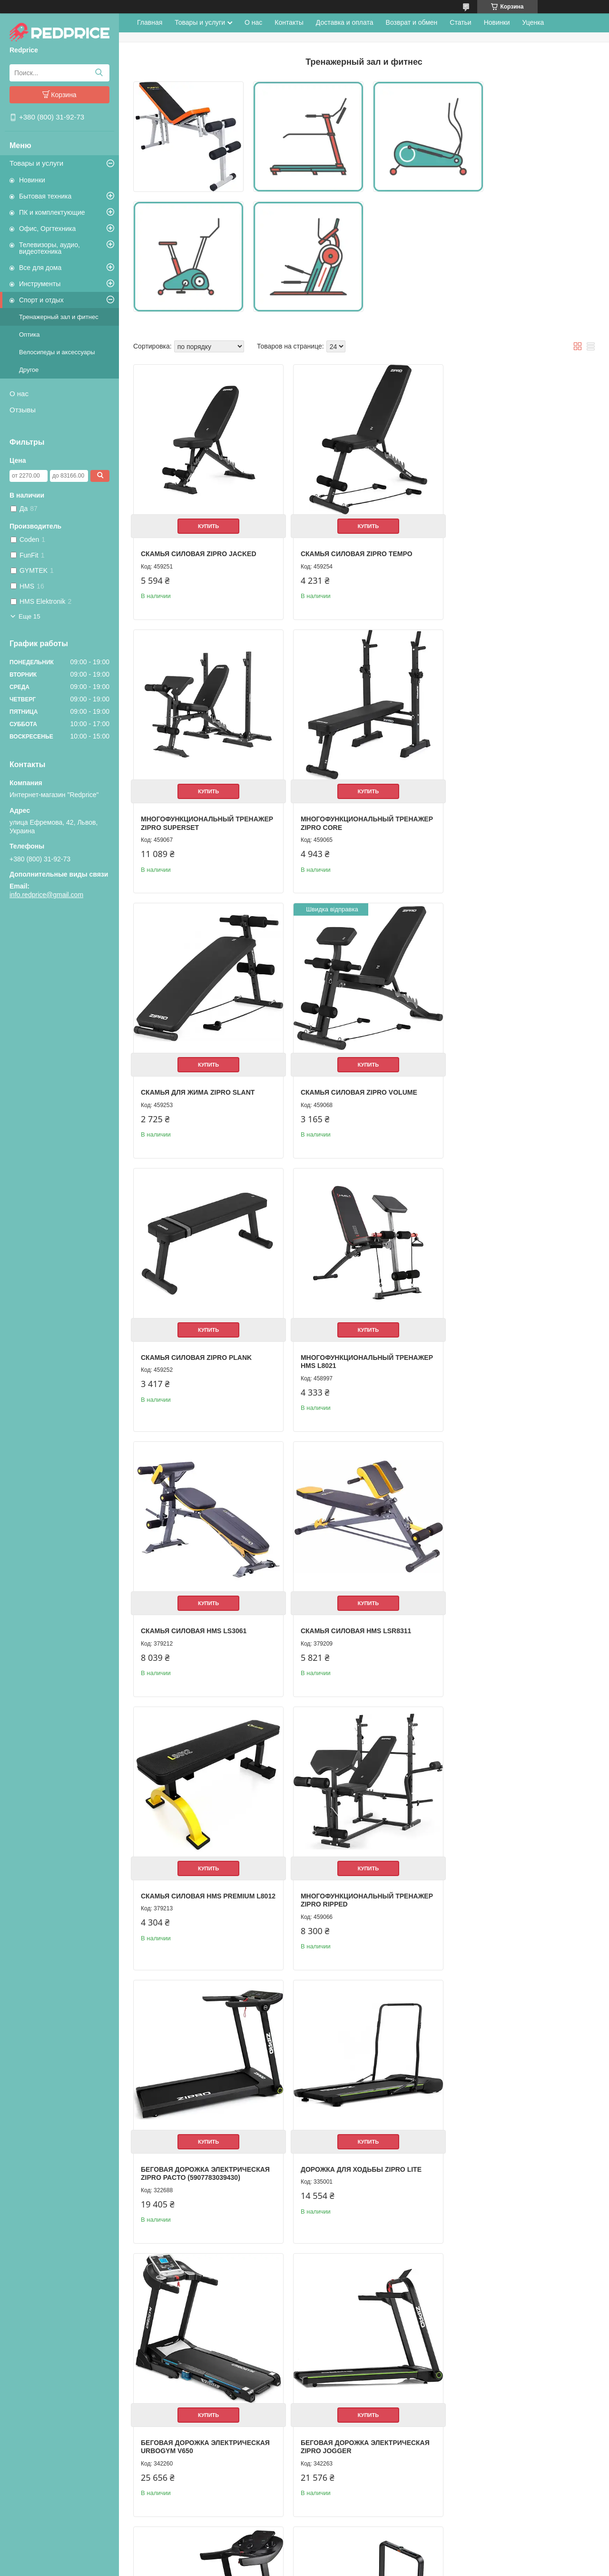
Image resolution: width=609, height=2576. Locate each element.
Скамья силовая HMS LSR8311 (196, 1352)
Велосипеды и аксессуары (57, 352)
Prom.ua (345, 2558)
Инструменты (39, 284)
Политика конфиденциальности (381, 2567)
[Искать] (98, 72)
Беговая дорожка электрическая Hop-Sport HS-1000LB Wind (205, 2432)
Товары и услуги (36, 163)
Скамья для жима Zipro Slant (353, 814)
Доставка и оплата (344, 22)
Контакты (289, 22)
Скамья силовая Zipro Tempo (352, 545)
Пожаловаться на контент (300, 2567)
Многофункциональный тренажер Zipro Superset (500, 549)
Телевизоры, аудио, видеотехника (49, 248)
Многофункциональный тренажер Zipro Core (187, 818)
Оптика (29, 334)
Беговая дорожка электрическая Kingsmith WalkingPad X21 (516, 1894)
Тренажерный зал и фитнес (58, 316)
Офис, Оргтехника (47, 228)
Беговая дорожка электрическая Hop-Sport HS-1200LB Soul (360, 2432)
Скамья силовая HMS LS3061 (504, 1083)
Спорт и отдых (41, 300)
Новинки (32, 180)
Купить (206, 517)
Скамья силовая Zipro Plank (196, 1083)
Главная (149, 22)
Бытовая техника (45, 196)
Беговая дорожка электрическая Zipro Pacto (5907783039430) (205, 1625)
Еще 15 (29, 616)
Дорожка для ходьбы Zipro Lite (356, 1621)
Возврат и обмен (412, 22)
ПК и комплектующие (52, 212)
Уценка (533, 22)
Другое (29, 369)
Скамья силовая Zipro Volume (510, 814)
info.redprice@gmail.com (46, 895)
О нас (19, 393)
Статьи (460, 22)
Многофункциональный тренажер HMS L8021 (342, 1087)
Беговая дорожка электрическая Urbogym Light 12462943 (516, 2432)
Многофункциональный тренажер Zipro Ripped (498, 1356)
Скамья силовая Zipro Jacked (198, 545)
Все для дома (40, 267)
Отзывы (23, 410)
